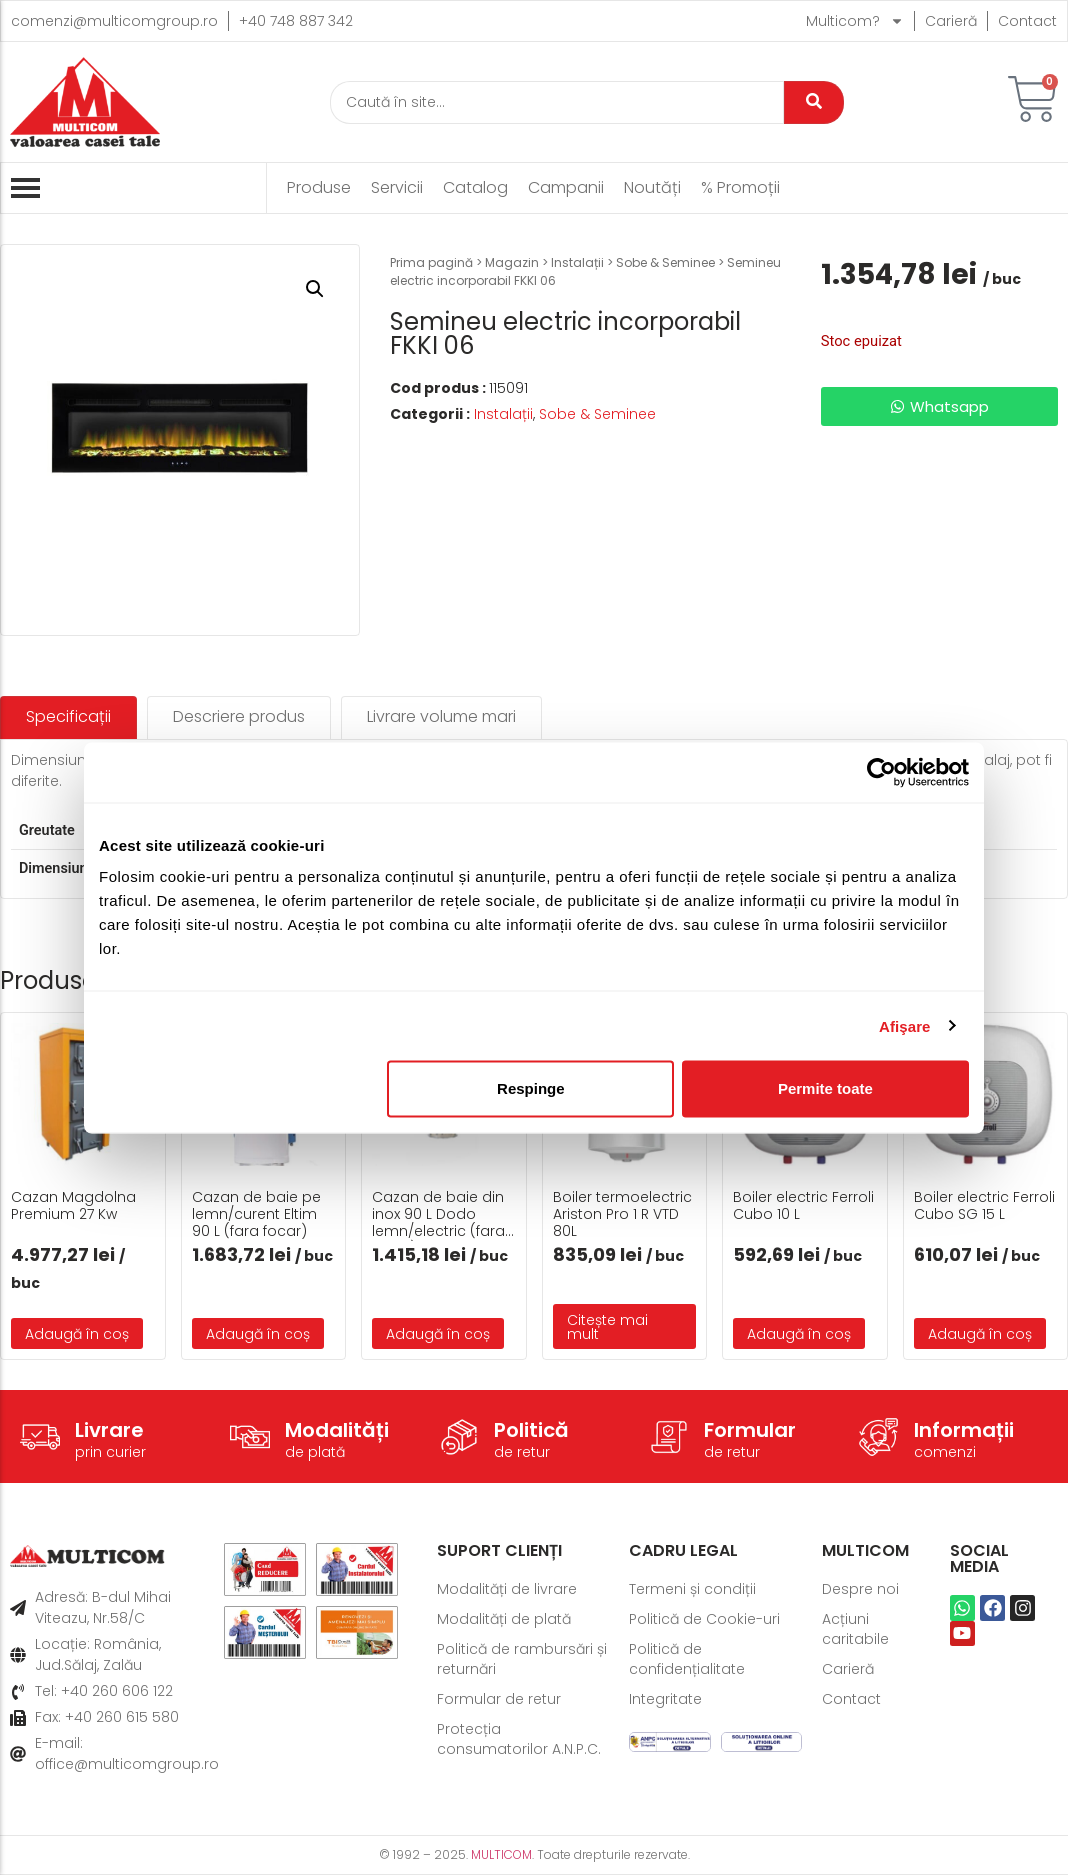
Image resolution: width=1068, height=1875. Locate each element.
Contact (1027, 21)
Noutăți (652, 188)
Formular (750, 1430)
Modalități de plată (504, 1619)
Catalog (475, 188)
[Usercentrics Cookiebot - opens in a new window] (881, 772)
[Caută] (557, 102)
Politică (531, 1430)
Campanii (566, 188)
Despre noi (860, 1589)
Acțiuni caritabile (855, 1629)
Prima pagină (431, 262)
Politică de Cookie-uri (704, 1619)
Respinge (531, 1088)
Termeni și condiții (692, 1589)
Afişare (905, 1025)
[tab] (68, 717)
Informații (964, 1430)
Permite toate (825, 1088)
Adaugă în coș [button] (77, 1334)
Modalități (337, 1430)
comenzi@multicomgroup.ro (114, 21)
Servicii (397, 188)
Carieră (951, 21)
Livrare (109, 1430)
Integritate (665, 1699)
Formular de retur (499, 1699)
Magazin (512, 262)
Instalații (577, 262)
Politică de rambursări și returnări (522, 1659)
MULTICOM (501, 1854)
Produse (319, 188)
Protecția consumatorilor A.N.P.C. (519, 1739)
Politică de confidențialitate (687, 1659)
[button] (315, 289)
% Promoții (740, 188)
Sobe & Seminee (665, 262)
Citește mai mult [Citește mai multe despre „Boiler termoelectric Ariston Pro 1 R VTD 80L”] (607, 1327)
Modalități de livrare (507, 1589)
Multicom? (855, 21)
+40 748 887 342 (296, 21)
